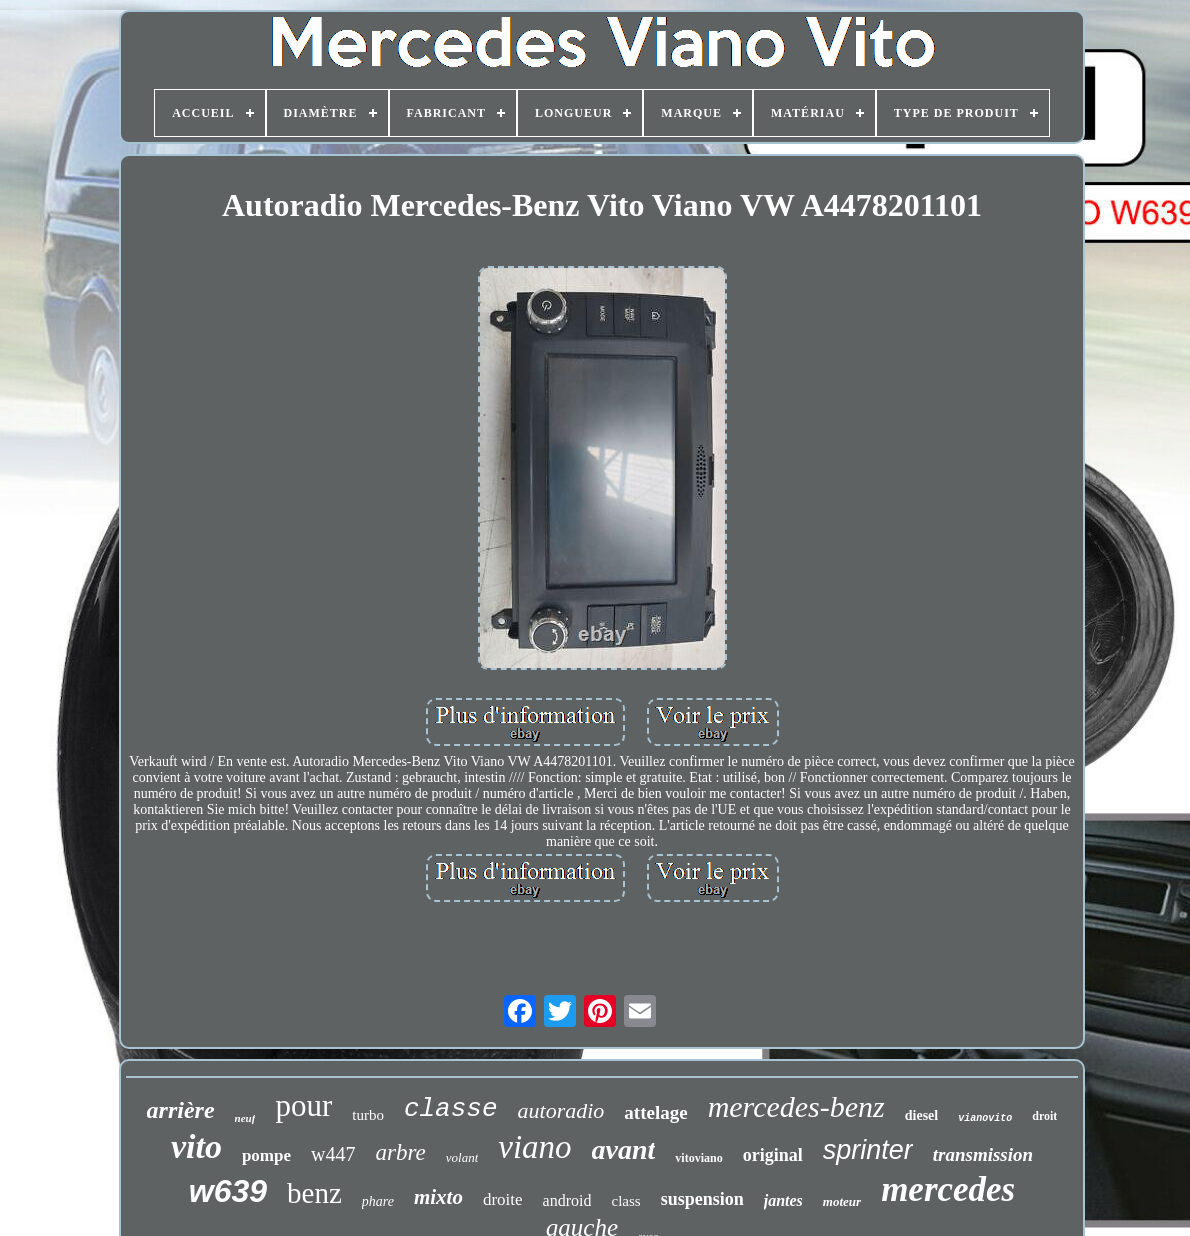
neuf (245, 1118)
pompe (266, 1155)
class (625, 1201)
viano (534, 1147)
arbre (400, 1152)
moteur (842, 1201)
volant (462, 1157)
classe (451, 1109)
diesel (921, 1115)
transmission (983, 1154)
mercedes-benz (796, 1106)
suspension (702, 1199)
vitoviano (698, 1158)
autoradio (561, 1110)
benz (314, 1193)
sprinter (868, 1150)
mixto (438, 1197)
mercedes (948, 1189)
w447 (333, 1154)
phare (378, 1201)
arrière (181, 1110)
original (773, 1155)
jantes (783, 1200)
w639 (228, 1191)
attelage (655, 1112)
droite (503, 1199)
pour (303, 1105)
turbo (368, 1115)
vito (196, 1146)
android (567, 1200)
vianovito (985, 1118)
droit (1044, 1116)
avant (624, 1149)
